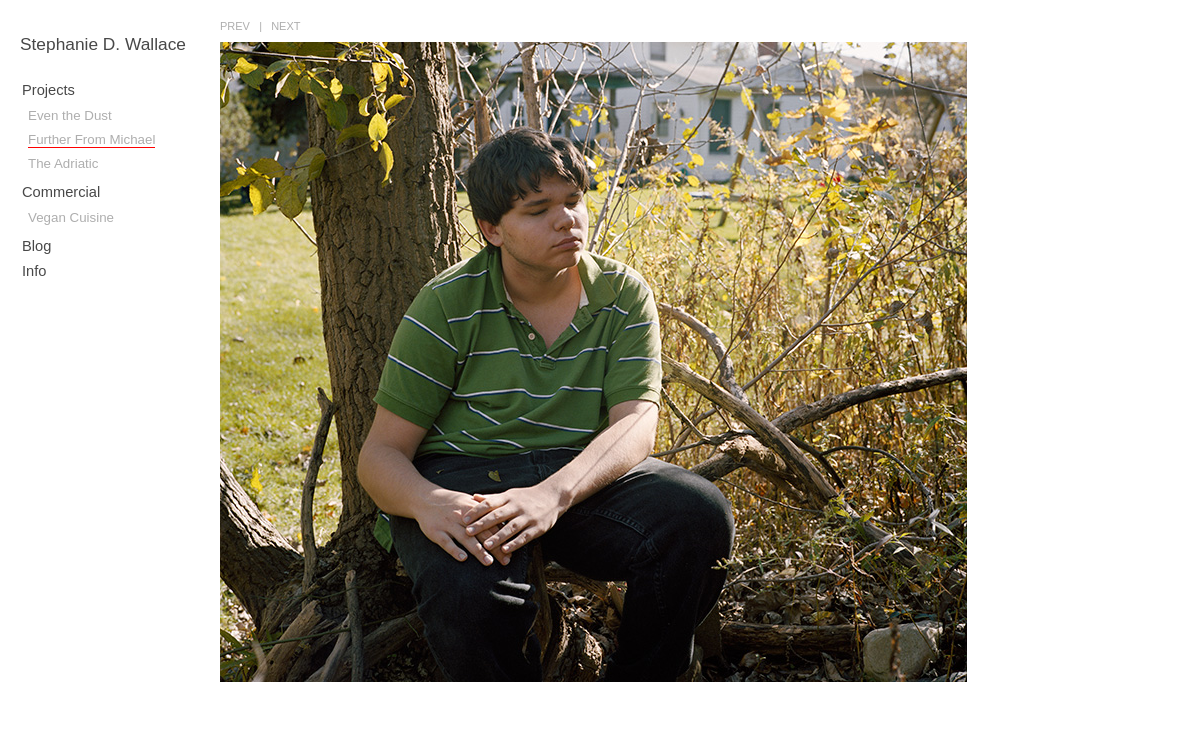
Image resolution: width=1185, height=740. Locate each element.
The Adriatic (63, 163)
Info (34, 271)
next (285, 26)
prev (235, 26)
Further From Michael (91, 139)
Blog (36, 246)
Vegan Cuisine (71, 217)
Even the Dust (70, 115)
